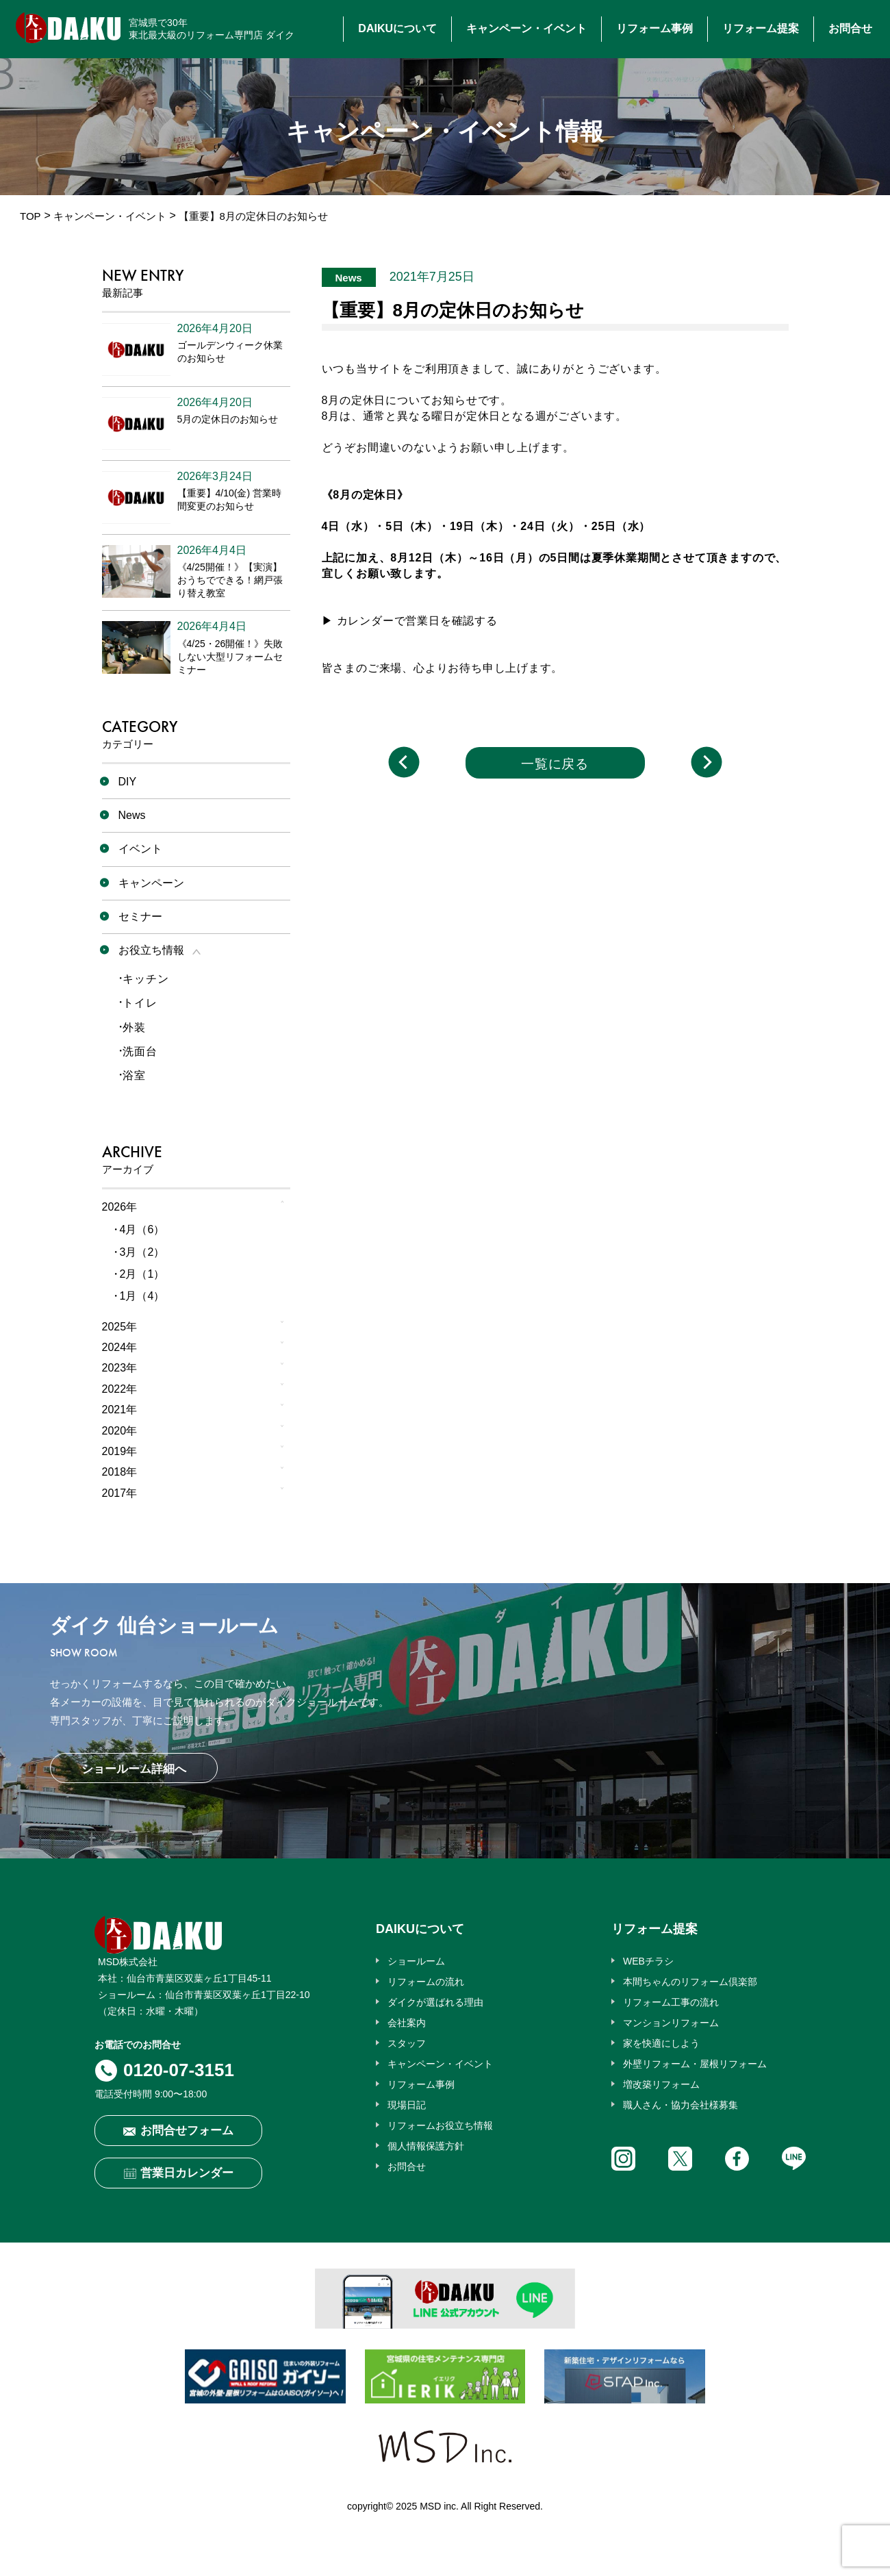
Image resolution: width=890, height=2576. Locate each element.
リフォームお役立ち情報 (440, 2125)
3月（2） (142, 1252)
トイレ (140, 1003)
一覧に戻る (555, 764)
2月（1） (142, 1274)
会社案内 (406, 2022)
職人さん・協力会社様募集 (680, 2104)
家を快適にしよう (661, 2043)
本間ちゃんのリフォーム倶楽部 (690, 1981)
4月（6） (142, 1229)
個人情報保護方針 (425, 2146)
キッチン (145, 979)
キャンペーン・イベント (526, 28)
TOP (30, 216)
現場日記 (406, 2104)
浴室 (134, 1075)
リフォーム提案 (760, 28)
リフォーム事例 (654, 28)
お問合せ (850, 28)
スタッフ (406, 2043)
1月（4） (142, 1296)
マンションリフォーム (671, 2022)
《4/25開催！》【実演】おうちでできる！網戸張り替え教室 (230, 579)
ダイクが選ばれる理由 (435, 2002)
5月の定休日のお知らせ (228, 419)
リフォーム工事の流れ (671, 2002)
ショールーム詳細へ (133, 1769)
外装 (134, 1027)
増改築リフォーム (661, 2084)
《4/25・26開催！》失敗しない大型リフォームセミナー (230, 656)
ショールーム (416, 1961)
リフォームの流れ (425, 1981)
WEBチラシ (648, 1961)
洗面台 (140, 1051)
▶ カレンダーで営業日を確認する (410, 621)
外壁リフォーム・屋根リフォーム (695, 2063)
